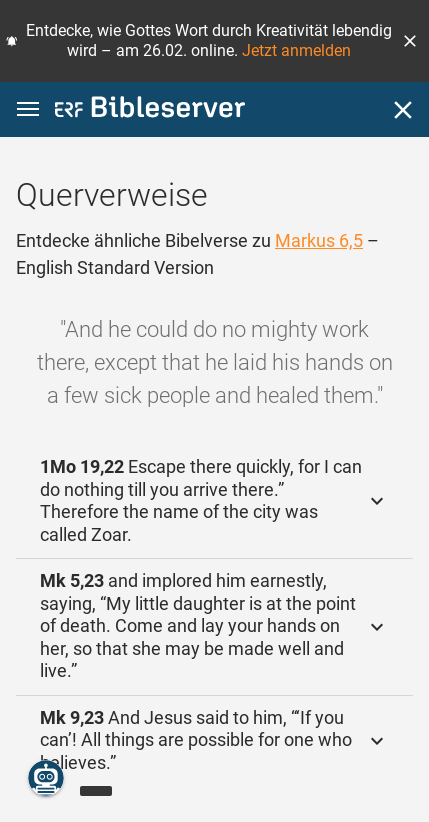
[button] (410, 41)
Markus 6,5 (319, 240)
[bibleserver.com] (150, 110)
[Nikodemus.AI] (46, 778)
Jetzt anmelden (296, 50)
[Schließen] (403, 110)
